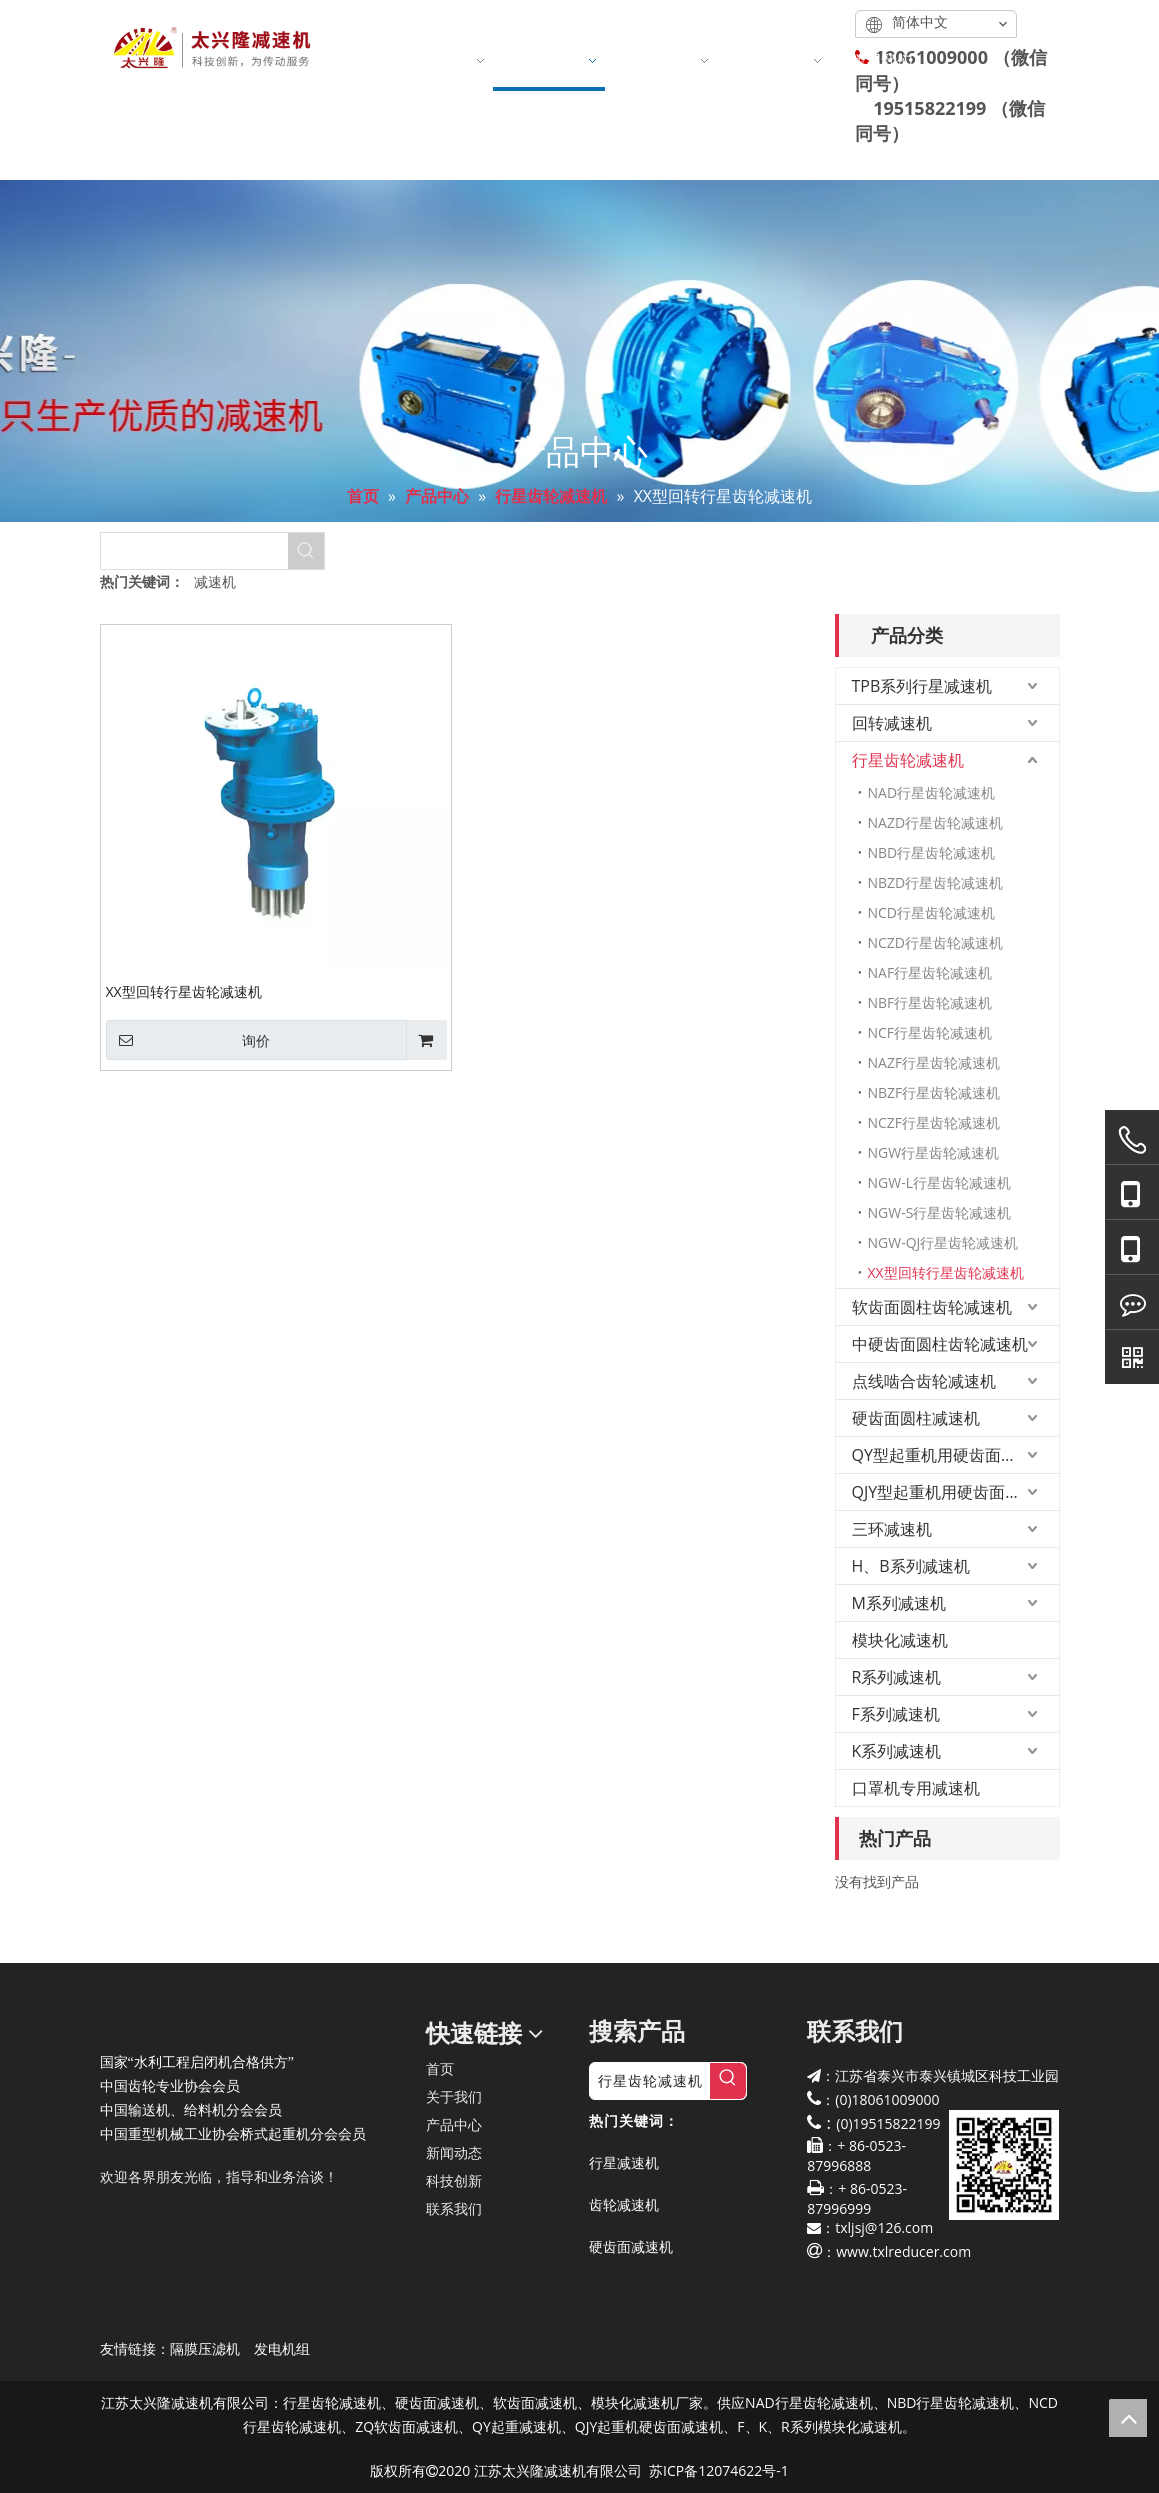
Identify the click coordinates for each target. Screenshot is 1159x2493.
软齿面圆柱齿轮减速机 (932, 1307)
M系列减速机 (899, 1603)
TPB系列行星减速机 (922, 686)
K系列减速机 (897, 1751)
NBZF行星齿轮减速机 (934, 1092)
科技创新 (454, 2180)
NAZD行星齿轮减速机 (936, 822)
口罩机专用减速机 (916, 1788)
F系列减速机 (896, 1714)
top (1128, 2418)
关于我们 (454, 2096)
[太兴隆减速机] (116, 2017)
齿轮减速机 (624, 2204)
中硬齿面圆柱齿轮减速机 (940, 1344)
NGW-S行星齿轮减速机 (940, 1212)
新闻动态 (454, 2152)
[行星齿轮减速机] (650, 2081)
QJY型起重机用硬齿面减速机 (953, 1492)
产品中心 (454, 2124)
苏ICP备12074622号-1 (719, 2470)
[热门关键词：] (306, 551)
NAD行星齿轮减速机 (932, 792)
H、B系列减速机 (911, 1566)
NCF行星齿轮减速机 (930, 1032)
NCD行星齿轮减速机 (932, 912)
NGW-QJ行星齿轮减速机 (943, 1242)
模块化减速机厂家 (647, 2402)
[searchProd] (194, 551)
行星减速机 (624, 2162)
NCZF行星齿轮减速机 (934, 1122)
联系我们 (454, 2208)
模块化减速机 (900, 1640)
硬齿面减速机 (631, 2246)
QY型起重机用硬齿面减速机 (950, 1455)
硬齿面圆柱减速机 (916, 1418)
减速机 (215, 581)
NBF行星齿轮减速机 (930, 1002)
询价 (188, 1040)
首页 (440, 2068)
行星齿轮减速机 (908, 760)
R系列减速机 (897, 1677)
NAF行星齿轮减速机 (930, 972)
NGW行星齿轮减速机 (934, 1152)
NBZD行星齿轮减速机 (936, 882)
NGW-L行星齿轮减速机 (939, 1182)
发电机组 (282, 2348)
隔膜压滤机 (205, 2348)
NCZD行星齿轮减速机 (936, 942)
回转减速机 (892, 723)
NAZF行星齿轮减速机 (934, 1062)
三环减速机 (892, 1529)
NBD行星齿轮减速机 (932, 852)
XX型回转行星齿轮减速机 (184, 991)
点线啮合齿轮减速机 (924, 1381)
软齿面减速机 (535, 2402)
